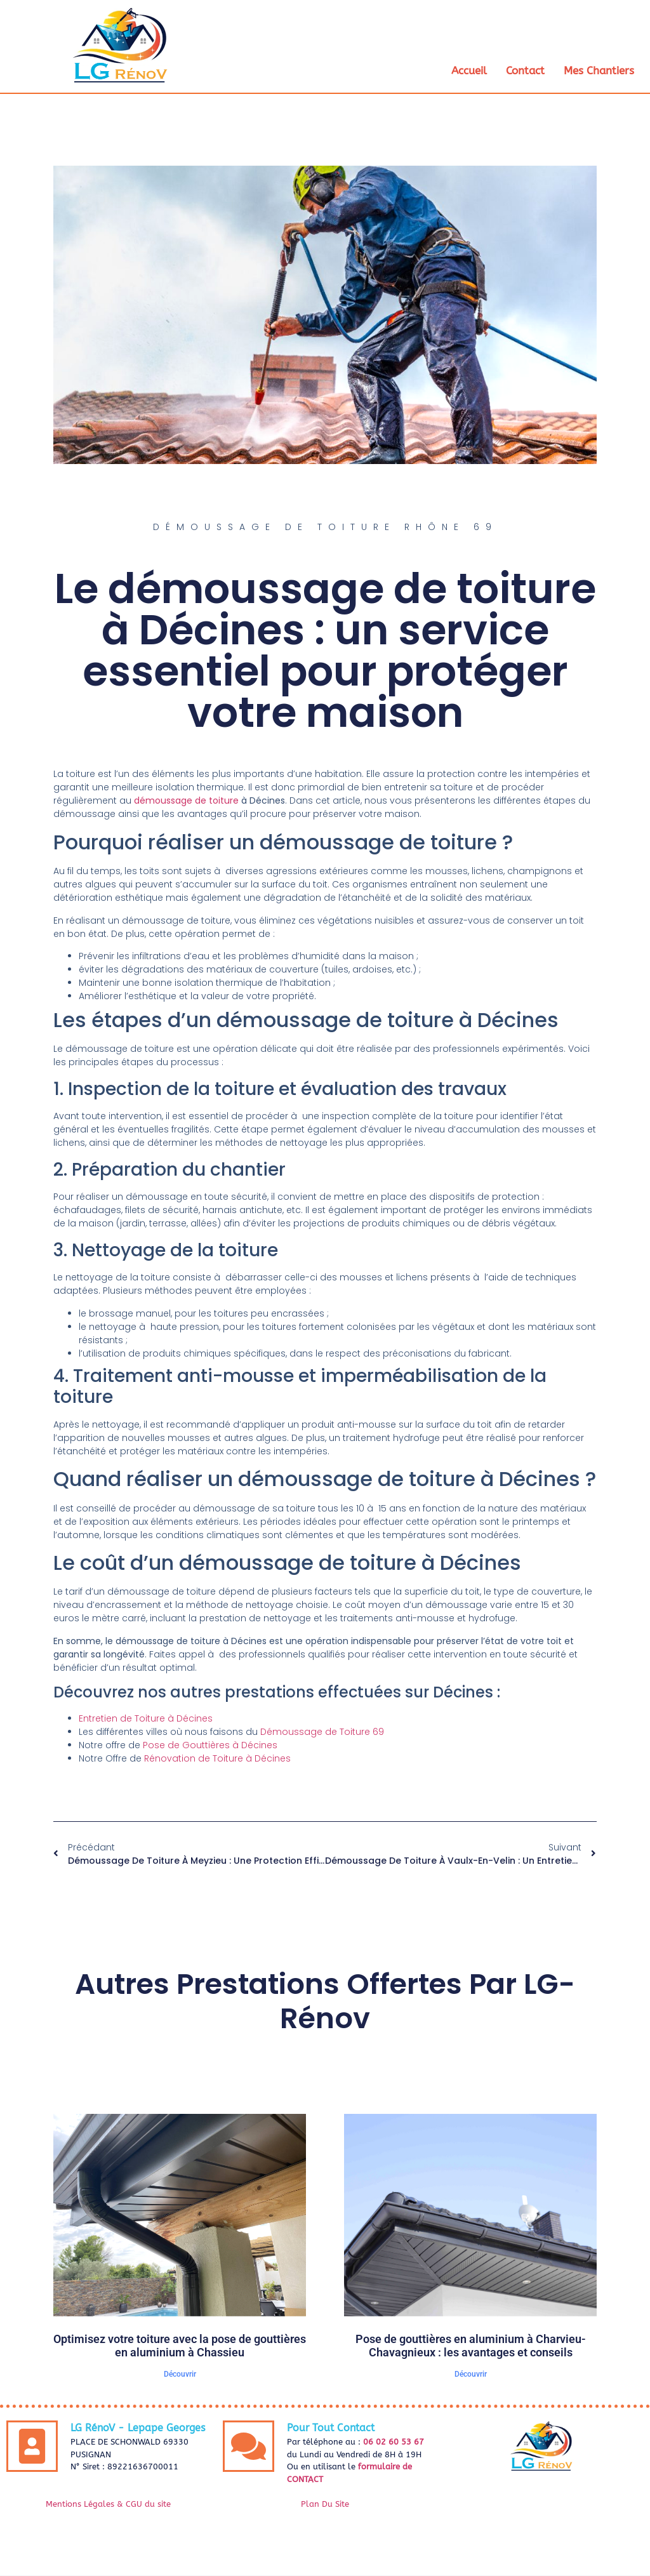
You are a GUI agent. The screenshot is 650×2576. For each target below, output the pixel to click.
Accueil (469, 70)
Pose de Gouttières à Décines (210, 1745)
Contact (525, 70)
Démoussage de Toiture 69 (322, 1732)
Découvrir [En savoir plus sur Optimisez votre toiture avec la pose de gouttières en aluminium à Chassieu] (180, 2374)
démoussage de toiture (186, 801)
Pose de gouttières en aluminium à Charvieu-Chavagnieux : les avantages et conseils (470, 2346)
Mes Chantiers (599, 70)
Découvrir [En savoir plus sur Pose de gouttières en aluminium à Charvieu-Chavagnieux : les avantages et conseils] (470, 2374)
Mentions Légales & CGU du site (108, 2504)
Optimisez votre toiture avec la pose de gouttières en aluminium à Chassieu (179, 2346)
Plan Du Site (325, 2504)
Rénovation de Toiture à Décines (217, 1759)
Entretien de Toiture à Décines (146, 1719)
